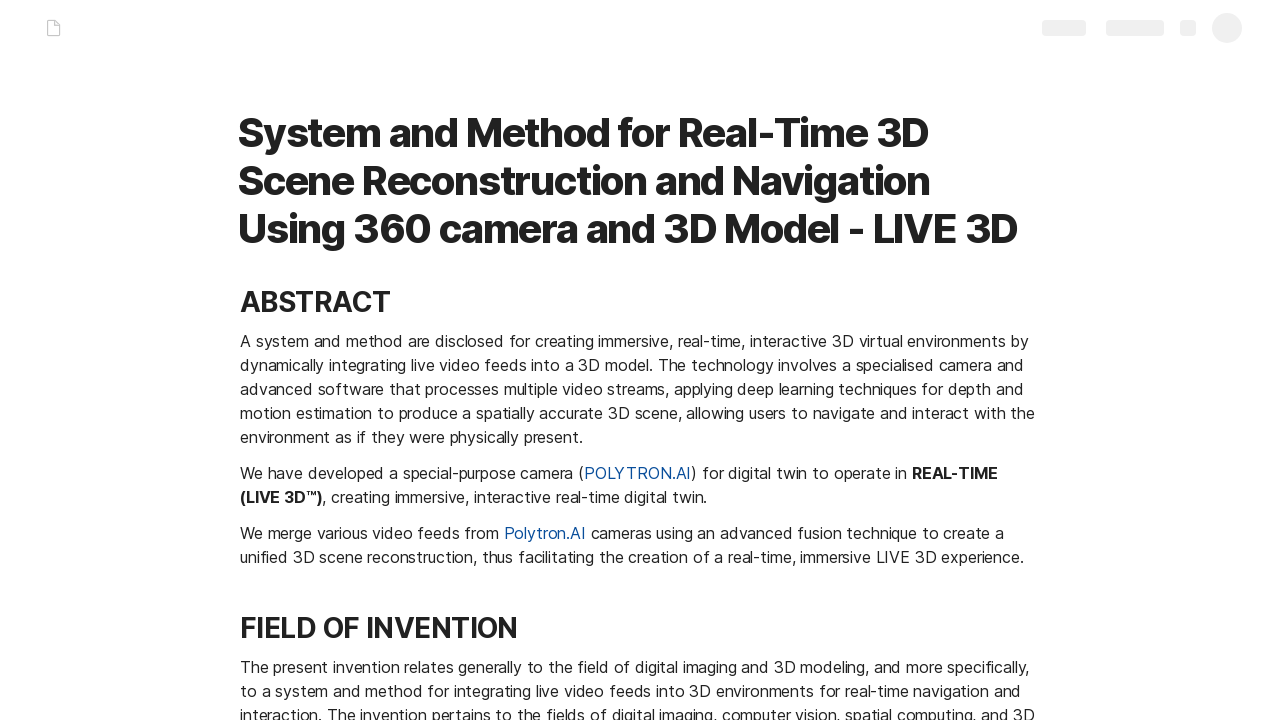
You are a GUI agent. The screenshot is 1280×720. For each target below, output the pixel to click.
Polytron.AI (545, 533)
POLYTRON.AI (637, 473)
